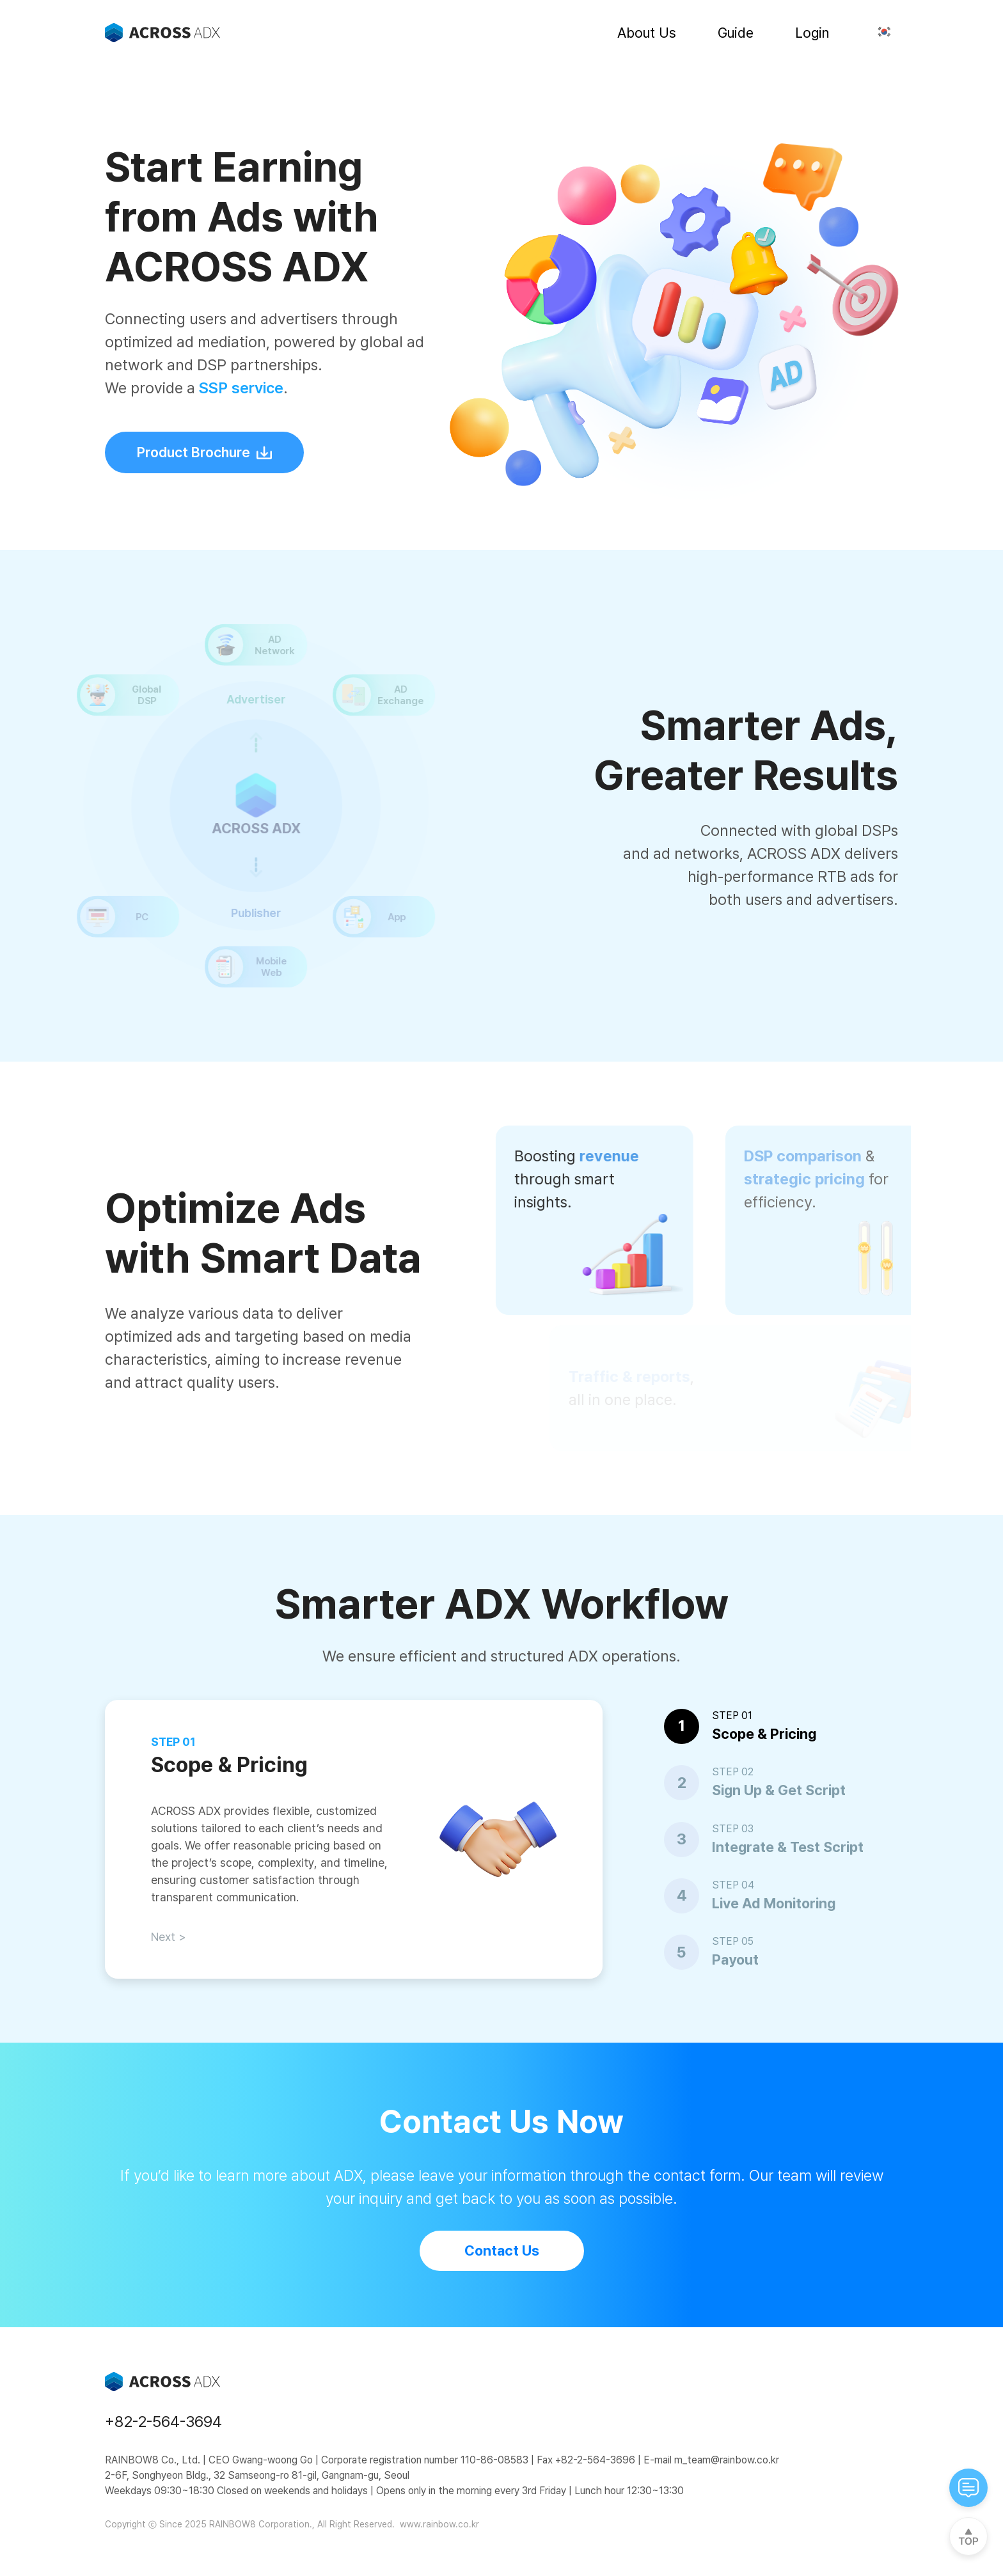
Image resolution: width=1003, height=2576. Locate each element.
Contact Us (501, 2250)
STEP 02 (733, 1772)
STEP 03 (733, 1829)
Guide (736, 32)
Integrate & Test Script (788, 1847)
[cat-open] (968, 2488)
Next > (168, 1937)
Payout (735, 1959)
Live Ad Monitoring (773, 1903)
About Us (646, 32)
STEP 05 (733, 1941)
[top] (968, 2536)
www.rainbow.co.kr (438, 2524)
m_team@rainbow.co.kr (725, 2460)
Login (812, 32)
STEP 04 (733, 1885)
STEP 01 (732, 1715)
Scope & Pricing (764, 1733)
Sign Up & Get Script (779, 1790)
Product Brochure (204, 452)
